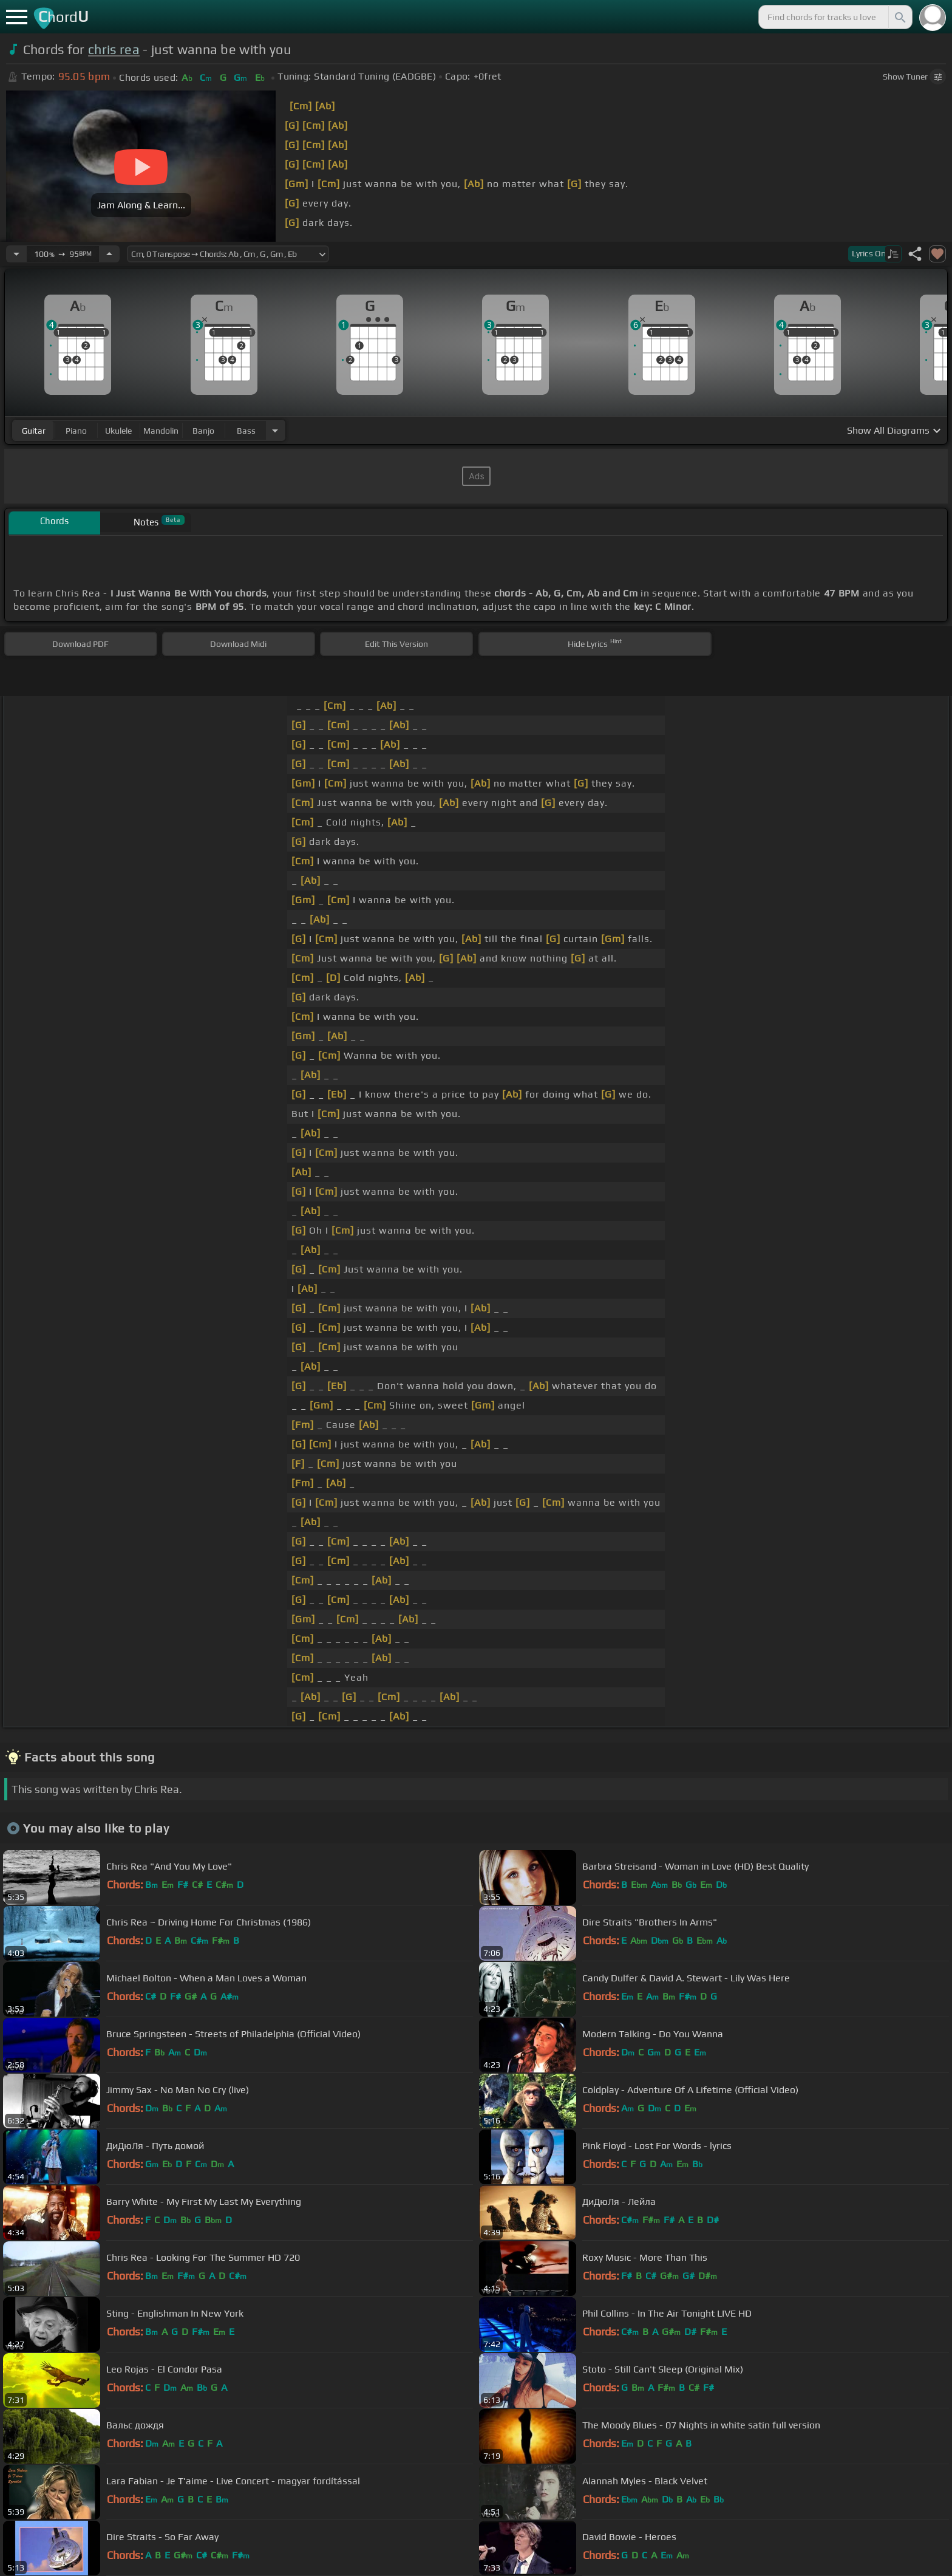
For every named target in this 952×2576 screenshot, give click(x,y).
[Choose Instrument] (275, 430)
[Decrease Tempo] (16, 253)
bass (246, 431)
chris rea (114, 49)
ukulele (118, 431)
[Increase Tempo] (109, 253)
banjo (203, 431)
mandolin (160, 431)
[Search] (899, 17)
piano (76, 431)
